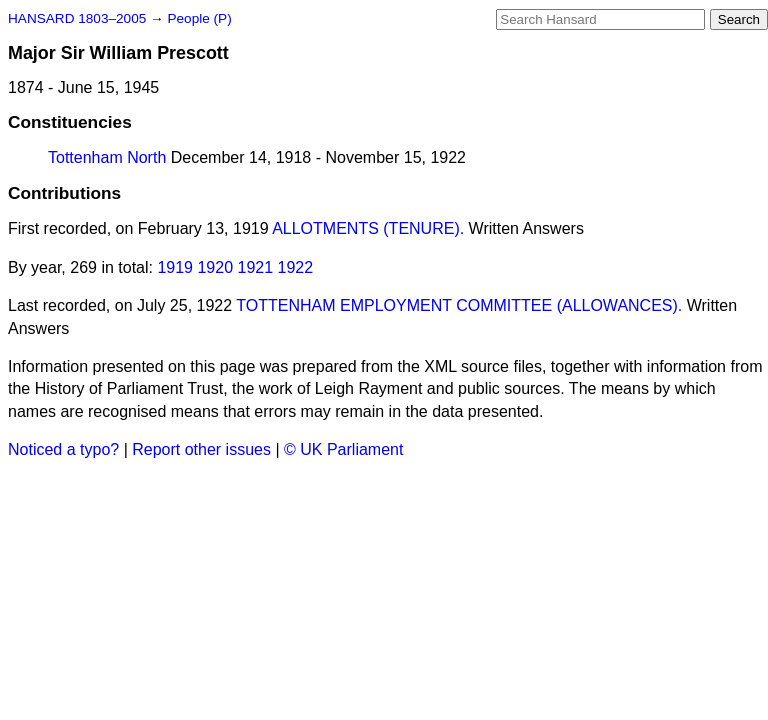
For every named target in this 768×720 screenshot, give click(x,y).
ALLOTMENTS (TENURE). (368, 228)
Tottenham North (107, 157)
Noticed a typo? (63, 449)
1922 (296, 267)
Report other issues (201, 449)
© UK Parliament (343, 449)
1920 (215, 267)
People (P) (199, 18)
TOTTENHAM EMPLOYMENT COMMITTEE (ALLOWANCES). (459, 305)
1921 (256, 267)
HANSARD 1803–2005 (77, 18)
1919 (175, 267)
